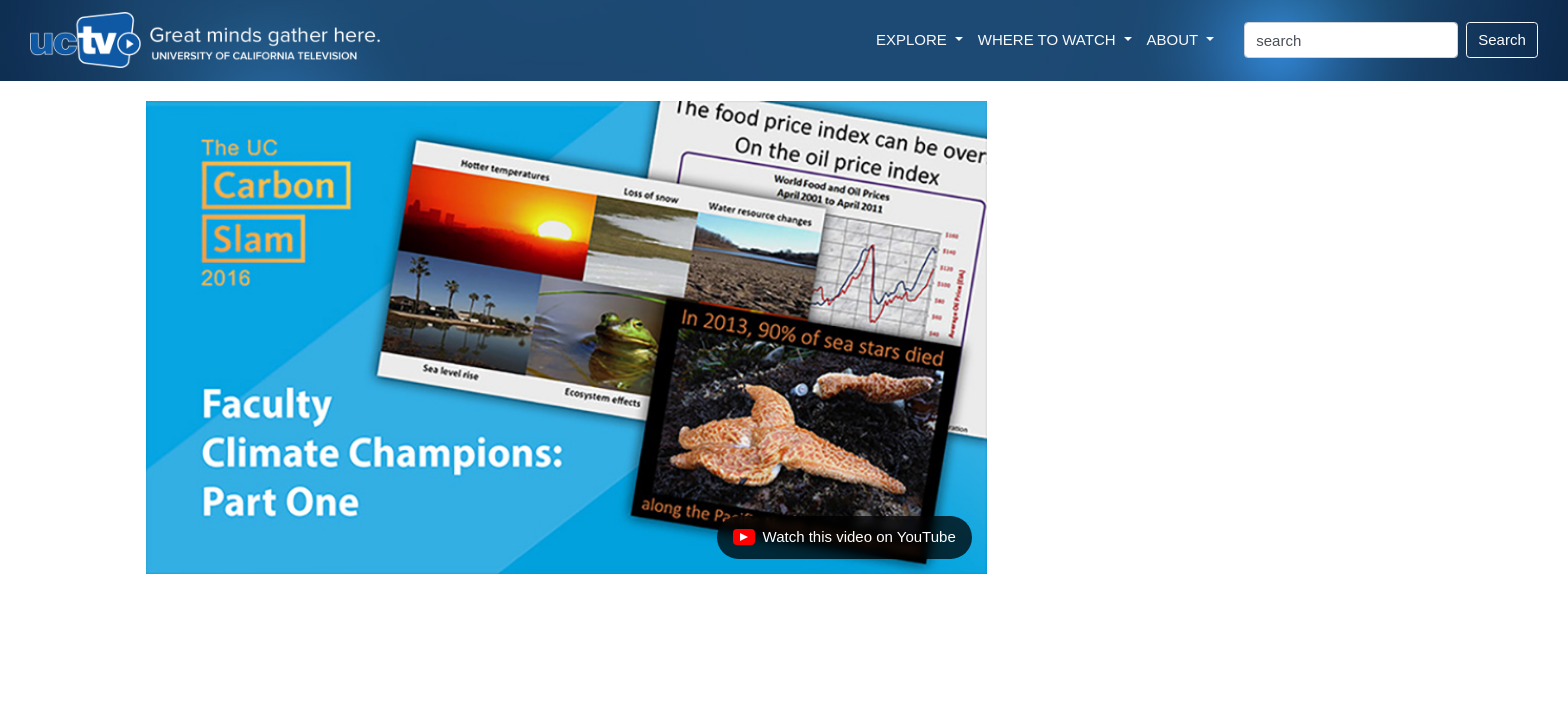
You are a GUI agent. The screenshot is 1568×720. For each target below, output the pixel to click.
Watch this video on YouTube (844, 542)
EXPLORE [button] (913, 39)
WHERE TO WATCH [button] (1049, 39)
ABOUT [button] (1175, 39)
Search (1502, 39)
